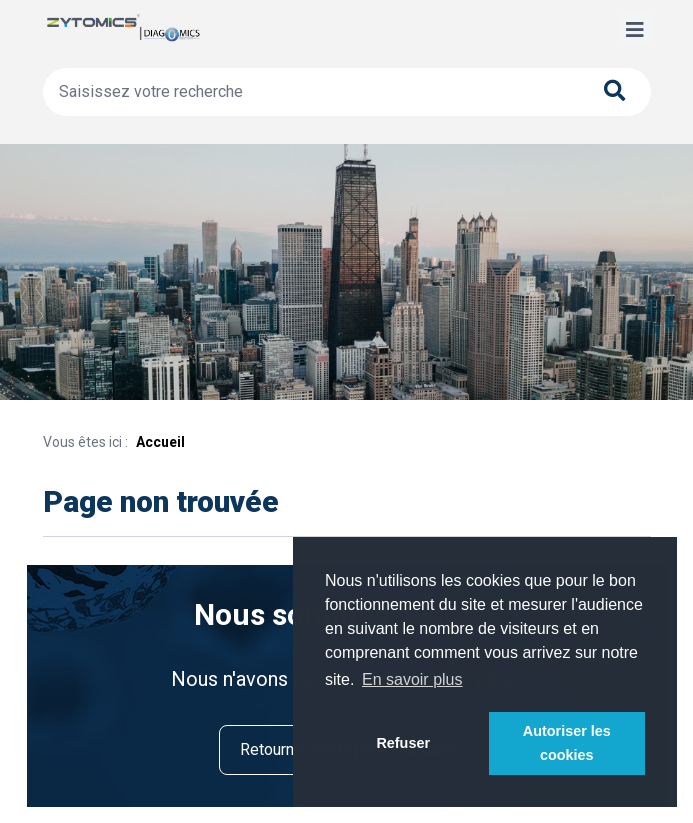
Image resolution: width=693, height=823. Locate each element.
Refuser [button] (403, 743)
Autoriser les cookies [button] (567, 743)
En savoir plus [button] (412, 679)
